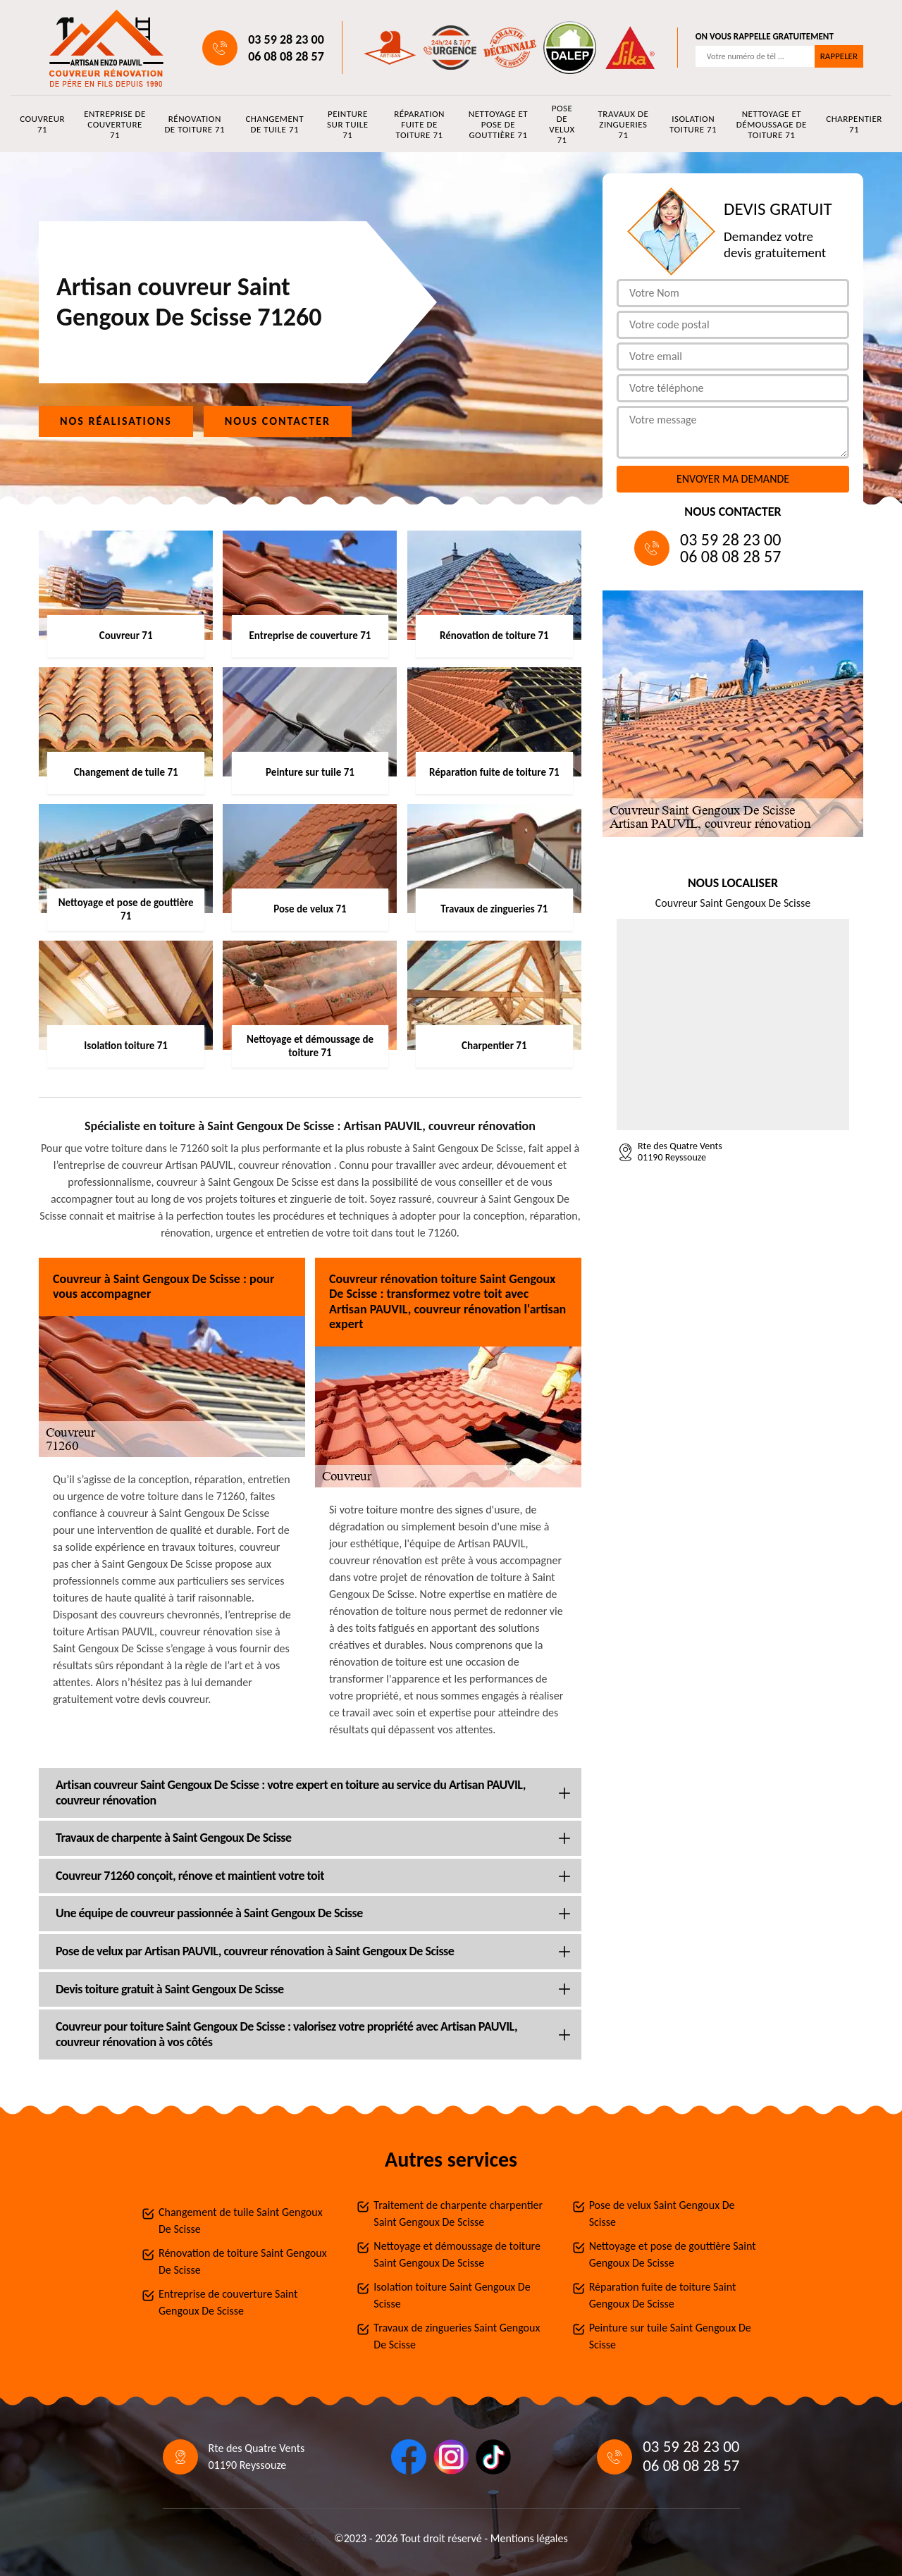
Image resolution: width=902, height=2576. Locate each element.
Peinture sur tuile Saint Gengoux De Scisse (670, 2336)
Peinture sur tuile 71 (348, 124)
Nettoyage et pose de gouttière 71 (498, 124)
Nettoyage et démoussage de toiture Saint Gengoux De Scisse (456, 2254)
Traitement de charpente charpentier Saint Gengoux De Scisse (458, 2213)
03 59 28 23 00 (286, 39)
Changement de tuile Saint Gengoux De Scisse (241, 2220)
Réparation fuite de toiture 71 (419, 124)
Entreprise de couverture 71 (115, 124)
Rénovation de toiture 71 (194, 124)
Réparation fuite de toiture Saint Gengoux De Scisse (662, 2295)
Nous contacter (277, 421)
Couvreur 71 (42, 124)
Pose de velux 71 (562, 124)
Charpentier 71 (854, 124)
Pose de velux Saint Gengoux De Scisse (662, 2213)
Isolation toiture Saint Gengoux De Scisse (451, 2295)
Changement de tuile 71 (274, 124)
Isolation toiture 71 (693, 124)
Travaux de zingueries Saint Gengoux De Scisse (456, 2336)
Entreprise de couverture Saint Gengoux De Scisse (228, 2302)
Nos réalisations (116, 421)
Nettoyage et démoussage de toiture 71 (771, 124)
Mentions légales (529, 2538)
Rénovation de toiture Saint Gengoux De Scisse (243, 2261)
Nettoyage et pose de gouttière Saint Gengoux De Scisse (672, 2254)
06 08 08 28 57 (286, 56)
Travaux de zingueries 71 (623, 124)
